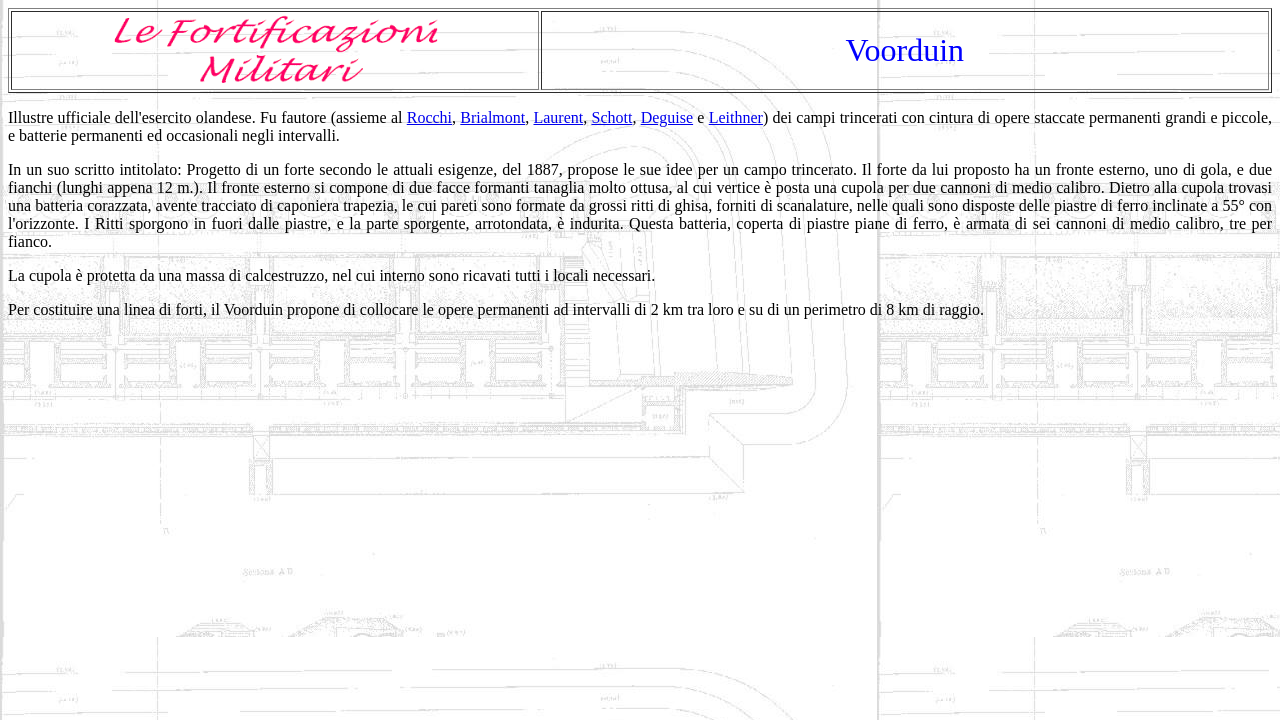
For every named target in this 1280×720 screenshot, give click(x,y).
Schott (612, 117)
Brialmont (492, 117)
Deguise (667, 117)
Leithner (736, 117)
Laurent (558, 117)
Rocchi (429, 117)
